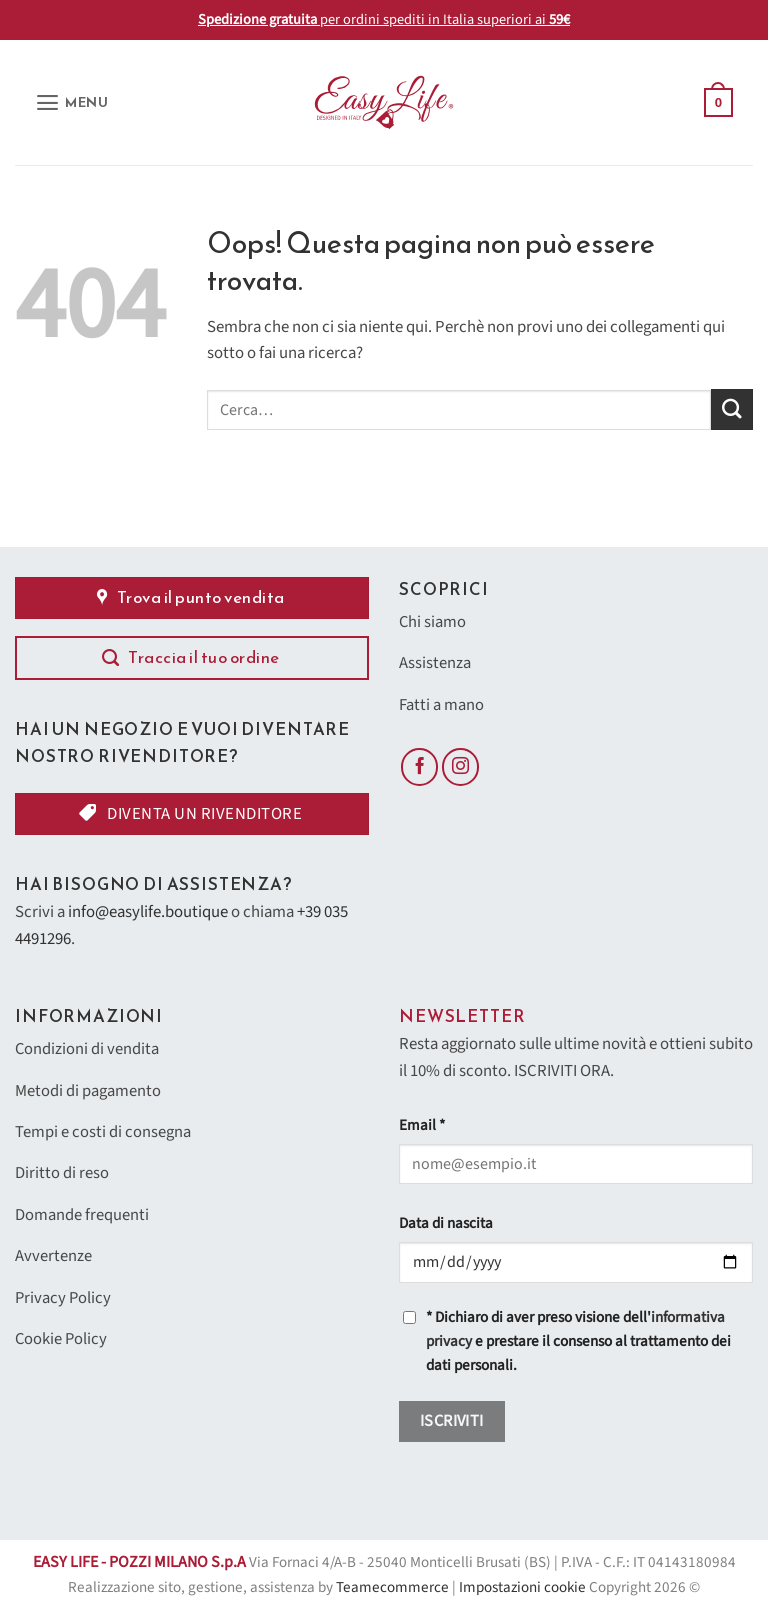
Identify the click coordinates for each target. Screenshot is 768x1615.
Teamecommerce (392, 1587)
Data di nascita (446, 1223)
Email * (422, 1125)
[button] (72, 102)
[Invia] (732, 409)
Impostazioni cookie (522, 1587)
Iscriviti (452, 1421)
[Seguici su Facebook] (420, 769)
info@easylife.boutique (148, 912)
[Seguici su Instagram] (461, 769)
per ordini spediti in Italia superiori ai (384, 19)
